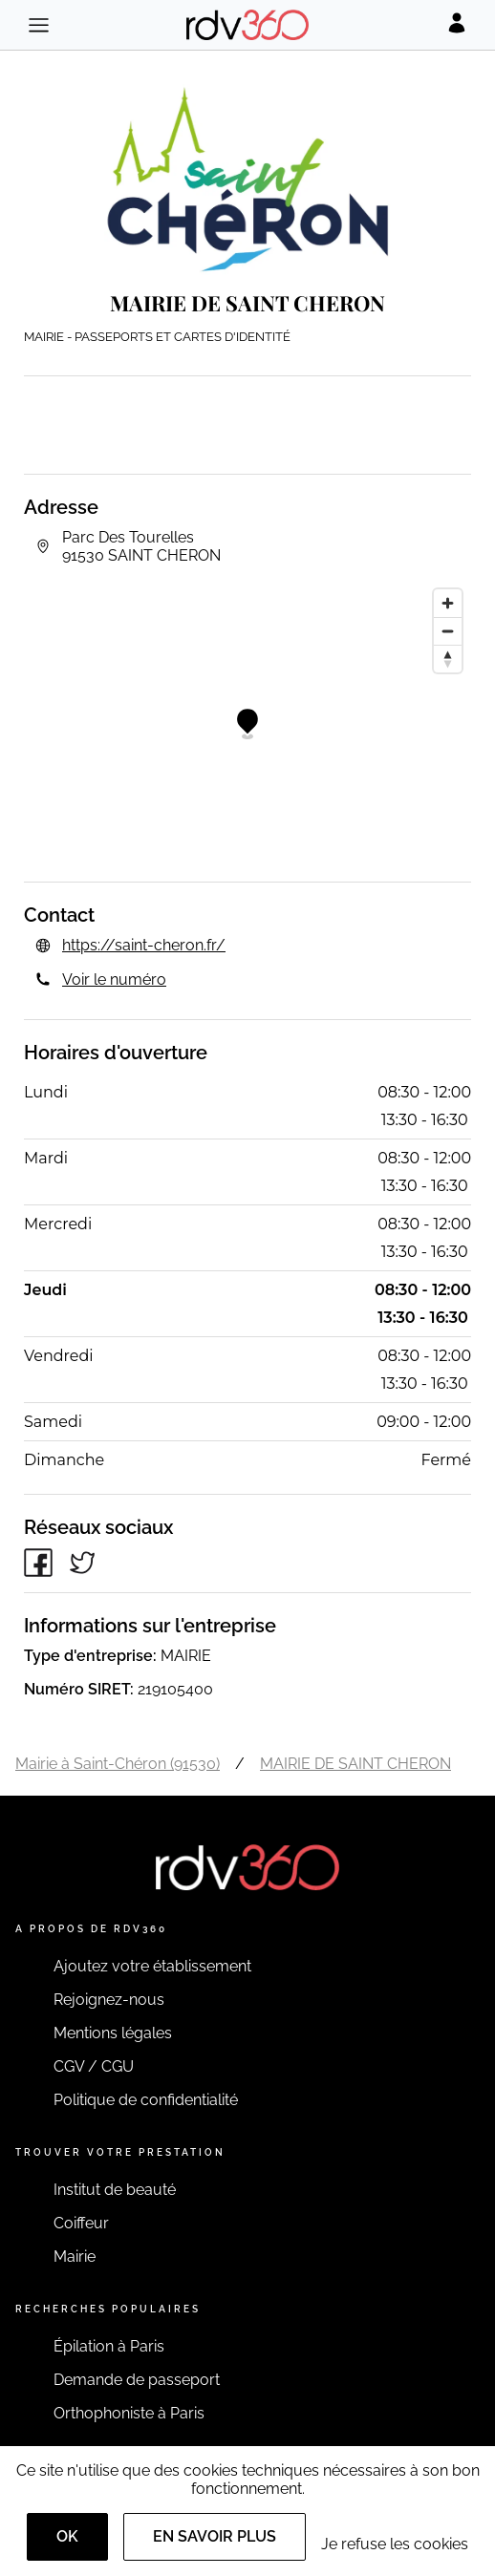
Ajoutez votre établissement (152, 1966)
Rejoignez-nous (109, 2000)
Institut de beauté (115, 2190)
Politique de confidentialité (146, 2100)
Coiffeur (81, 2223)
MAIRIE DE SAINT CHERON (355, 1764)
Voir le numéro (114, 979)
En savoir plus (214, 2536)
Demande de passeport (137, 2380)
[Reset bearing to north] (448, 658)
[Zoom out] (448, 631)
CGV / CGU (94, 2066)
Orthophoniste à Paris (129, 2413)
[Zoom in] (448, 603)
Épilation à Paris (109, 2346)
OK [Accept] (67, 2536)
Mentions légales (113, 2033)
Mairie (75, 2256)
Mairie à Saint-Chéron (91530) (117, 1764)
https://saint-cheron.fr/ (144, 945)
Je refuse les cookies (394, 2544)
